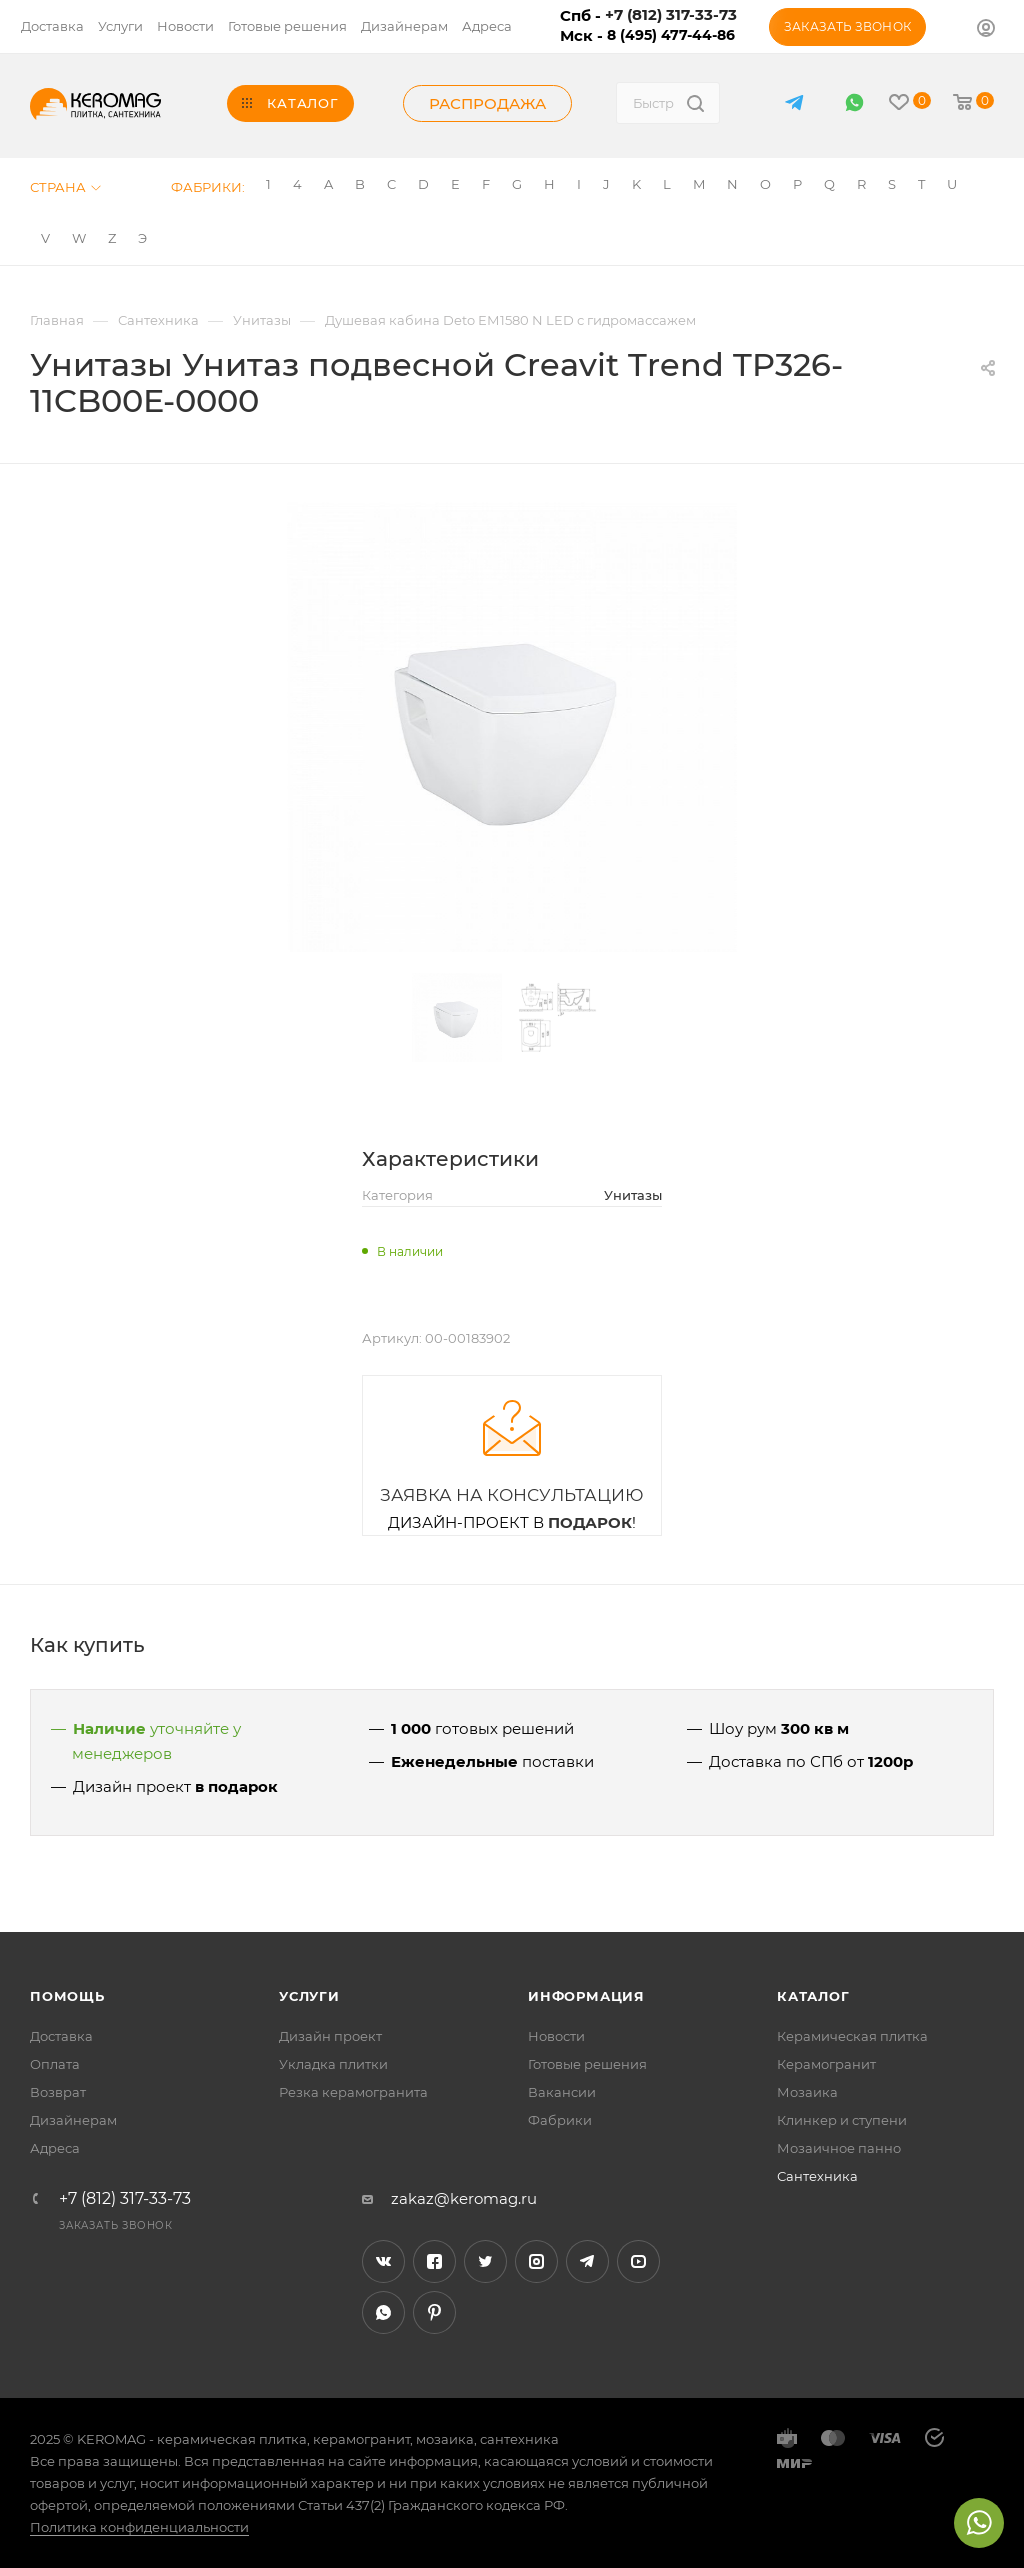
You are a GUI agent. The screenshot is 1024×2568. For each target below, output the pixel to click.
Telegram (587, 2261)
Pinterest (434, 2312)
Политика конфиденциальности (139, 2527)
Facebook (434, 2261)
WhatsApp (854, 103)
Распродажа (487, 103)
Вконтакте (383, 2261)
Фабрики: (208, 187)
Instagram (536, 2261)
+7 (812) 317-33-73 (125, 2199)
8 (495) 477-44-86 (671, 35)
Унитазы (633, 1195)
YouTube (638, 2261)
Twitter (485, 2261)
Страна (65, 187)
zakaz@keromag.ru (464, 2198)
